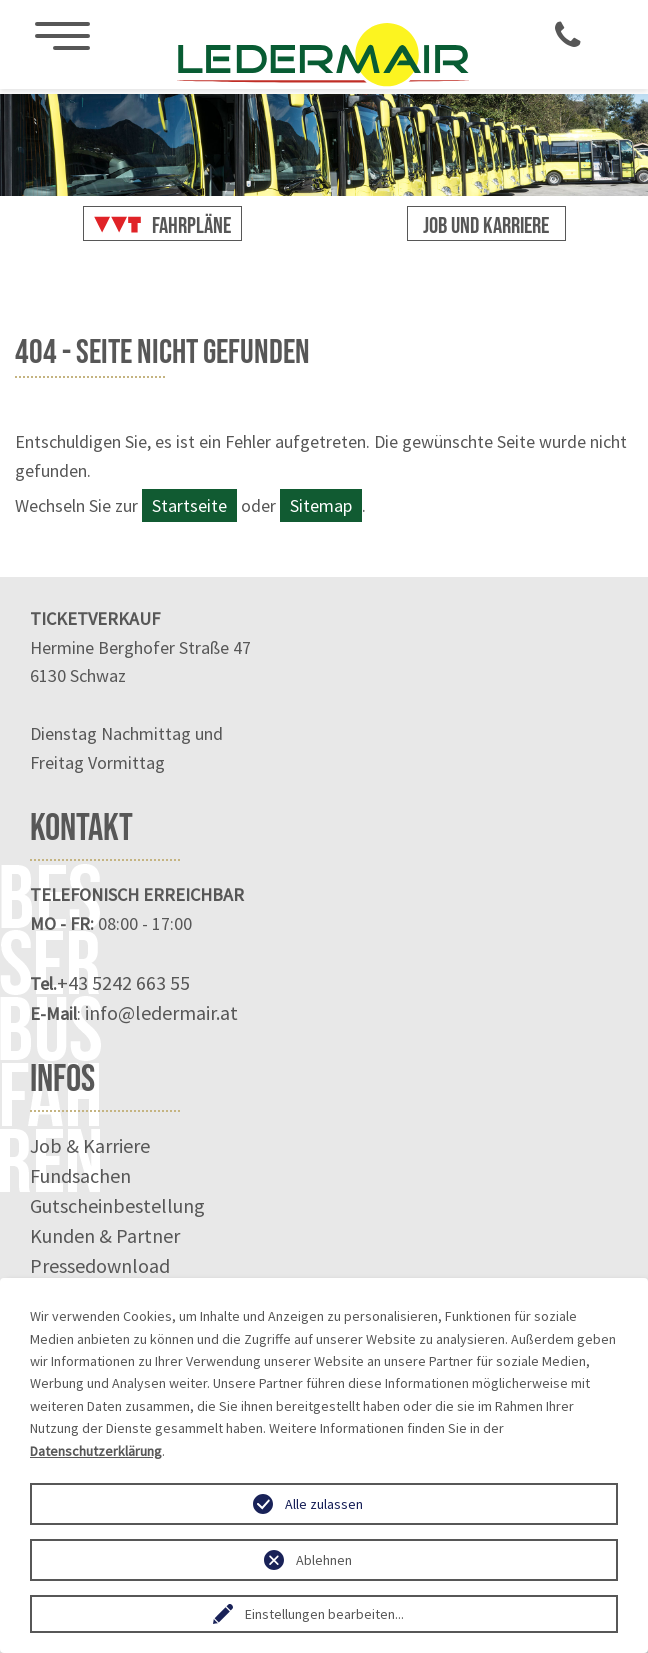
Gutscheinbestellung (117, 1205)
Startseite (189, 505)
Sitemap (321, 505)
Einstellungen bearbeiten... (324, 1614)
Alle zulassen (324, 1504)
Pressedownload (100, 1265)
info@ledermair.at (161, 1012)
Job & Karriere (90, 1145)
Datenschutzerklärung (96, 1451)
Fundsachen (80, 1175)
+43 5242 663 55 (123, 982)
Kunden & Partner (105, 1235)
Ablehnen (324, 1560)
